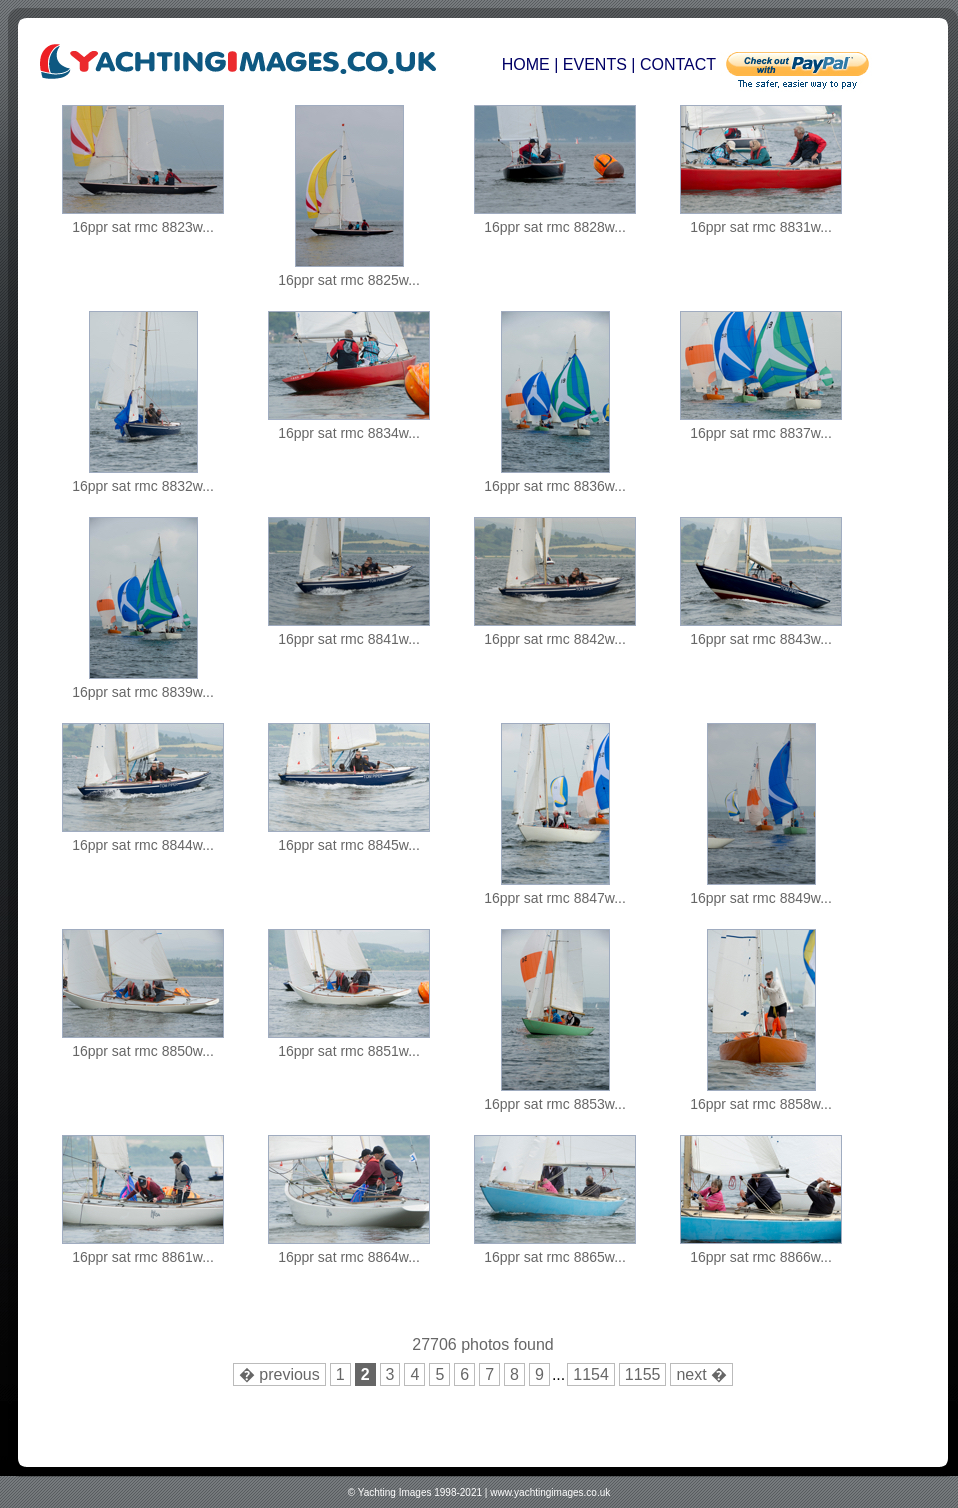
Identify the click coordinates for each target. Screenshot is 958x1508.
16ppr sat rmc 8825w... (349, 280)
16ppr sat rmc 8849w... (761, 898)
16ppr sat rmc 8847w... (555, 898)
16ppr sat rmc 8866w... (761, 1257)
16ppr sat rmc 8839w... (143, 692)
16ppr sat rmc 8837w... (761, 433)
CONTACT (678, 64)
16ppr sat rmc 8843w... (761, 639)
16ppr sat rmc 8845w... (349, 845)
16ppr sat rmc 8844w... (143, 845)
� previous (279, 1374)
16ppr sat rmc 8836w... (555, 486)
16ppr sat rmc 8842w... (555, 639)
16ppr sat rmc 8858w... (761, 1104)
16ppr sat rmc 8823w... (143, 227)
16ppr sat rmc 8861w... (143, 1257)
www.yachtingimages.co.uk (550, 1492)
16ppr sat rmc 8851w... (349, 1051)
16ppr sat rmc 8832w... (143, 486)
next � (701, 1374)
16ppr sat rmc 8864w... (349, 1257)
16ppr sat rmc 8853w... (555, 1104)
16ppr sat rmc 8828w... (555, 227)
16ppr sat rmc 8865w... (555, 1257)
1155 (643, 1374)
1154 (591, 1374)
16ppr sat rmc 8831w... (761, 227)
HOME (528, 64)
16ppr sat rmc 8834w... (349, 433)
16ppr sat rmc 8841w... (349, 639)
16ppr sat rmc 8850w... (143, 1051)
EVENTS (595, 64)
